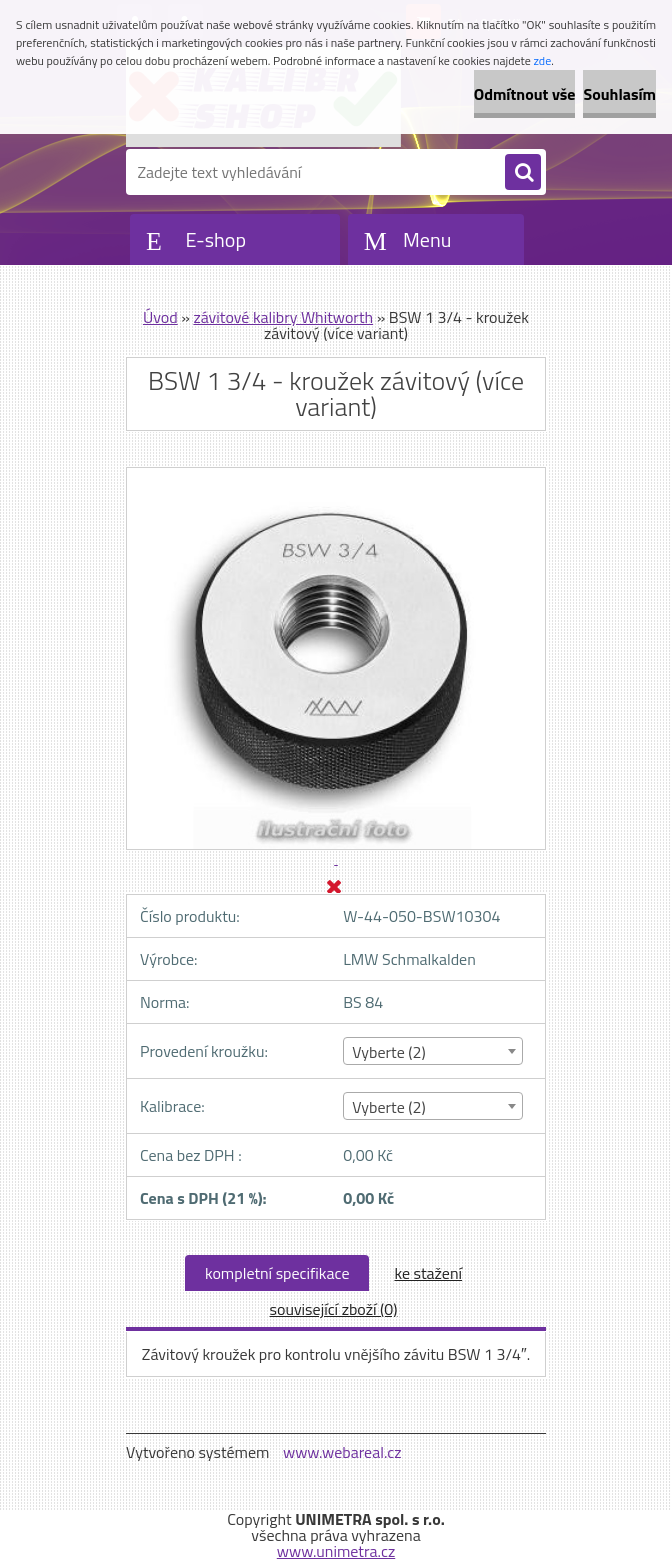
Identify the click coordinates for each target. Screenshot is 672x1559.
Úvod (160, 317)
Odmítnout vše (525, 94)
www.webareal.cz (342, 1452)
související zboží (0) (334, 1309)
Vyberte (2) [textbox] (389, 1052)
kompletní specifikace (277, 1273)
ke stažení (428, 1273)
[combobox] (432, 1051)
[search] (523, 173)
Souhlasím (619, 94)
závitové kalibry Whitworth (283, 317)
